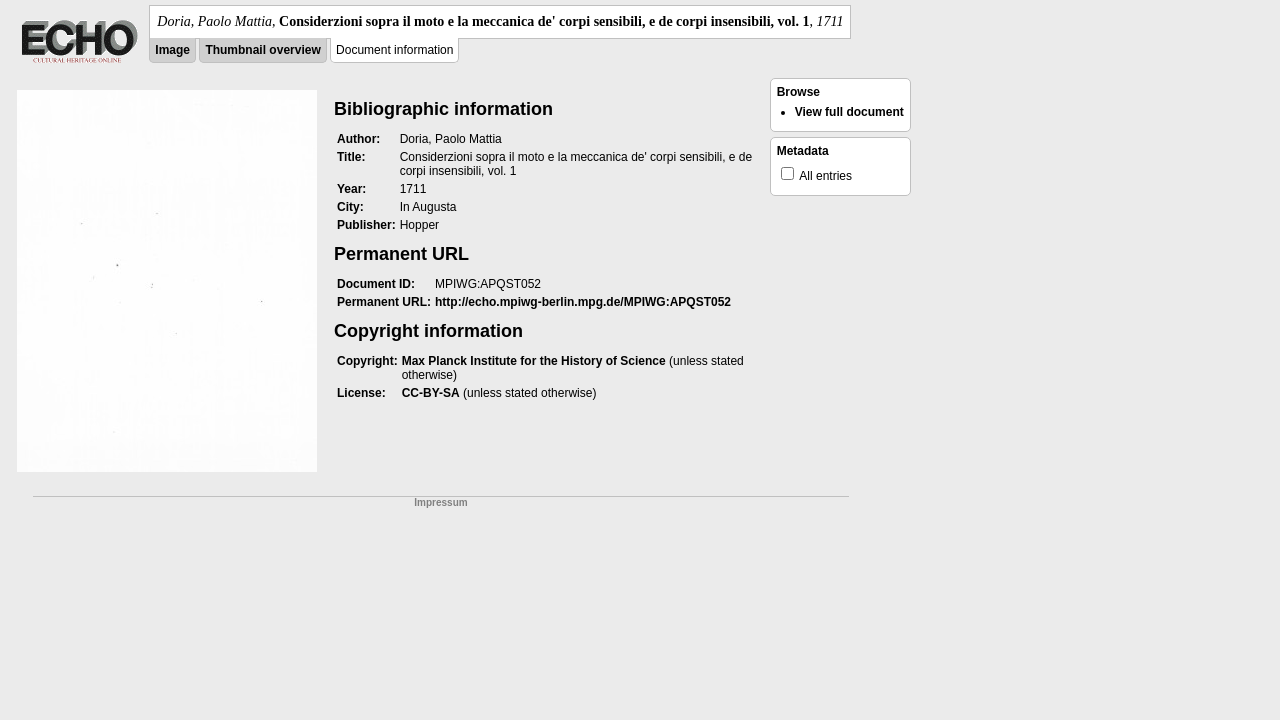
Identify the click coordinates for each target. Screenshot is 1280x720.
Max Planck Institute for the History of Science (534, 361)
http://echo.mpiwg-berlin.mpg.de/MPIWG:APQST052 (583, 302)
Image (172, 50)
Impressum (440, 502)
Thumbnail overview (262, 50)
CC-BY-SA (431, 393)
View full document (849, 112)
